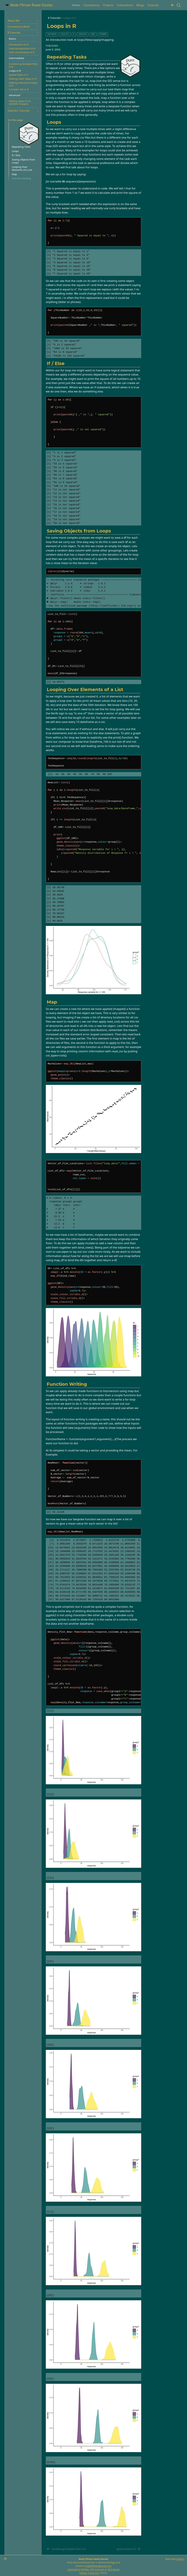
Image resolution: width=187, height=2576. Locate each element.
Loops (15, 151)
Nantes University (89, 2573)
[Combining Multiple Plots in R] (66, 2549)
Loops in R (70, 17)
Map (14, 174)
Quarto (180, 2559)
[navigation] (22, 20)
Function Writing (21, 178)
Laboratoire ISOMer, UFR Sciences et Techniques (93, 2569)
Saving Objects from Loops (23, 161)
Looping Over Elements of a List (22, 168)
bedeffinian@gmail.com (99, 2566)
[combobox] (178, 5)
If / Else (16, 155)
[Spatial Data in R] (128, 2549)
